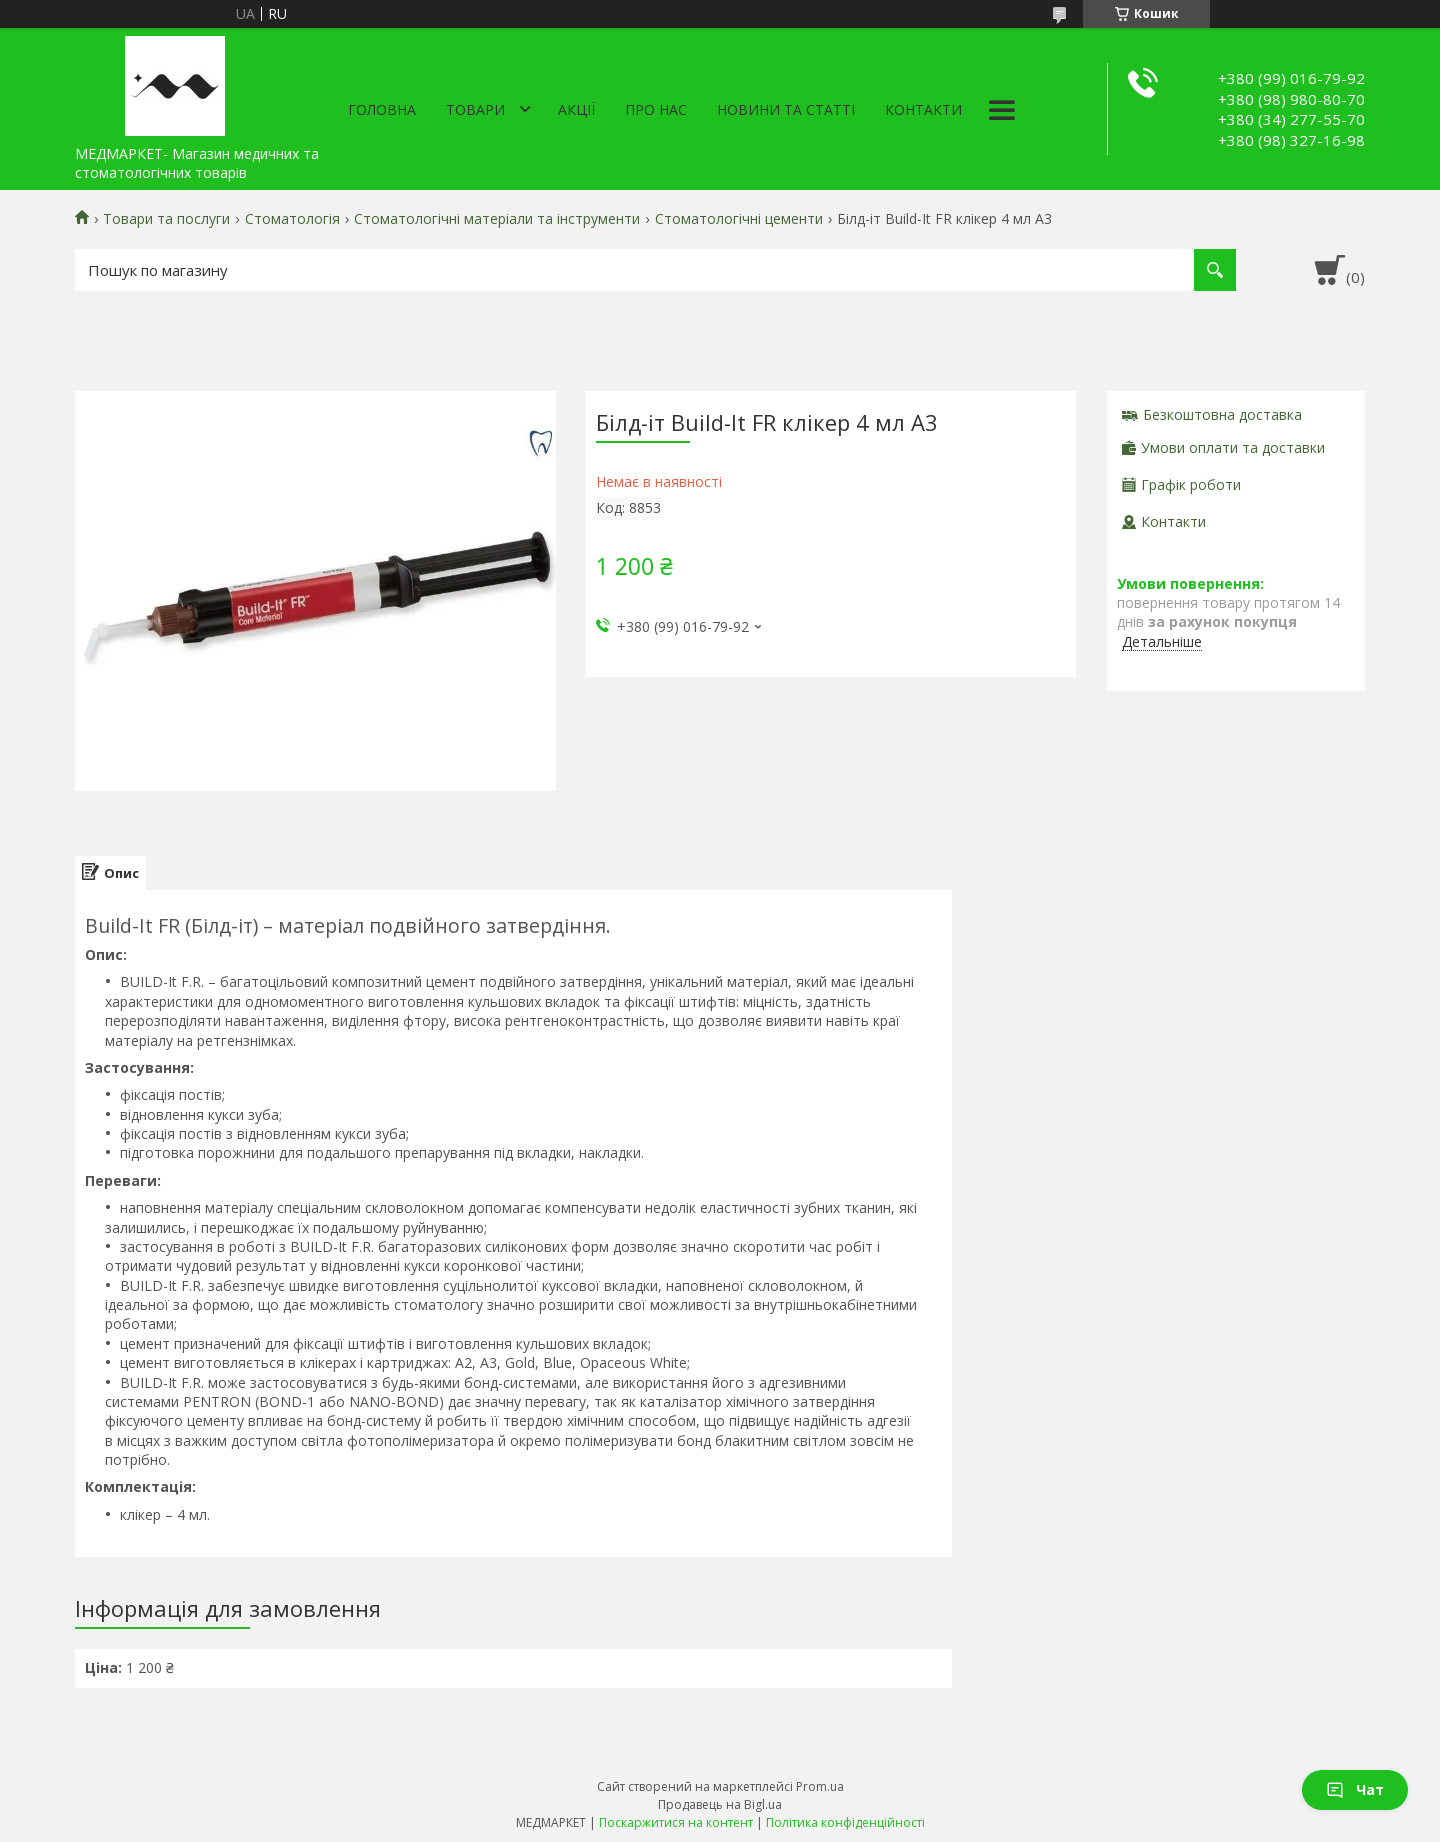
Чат (1355, 1789)
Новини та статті (786, 109)
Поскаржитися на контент (676, 1822)
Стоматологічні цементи (739, 219)
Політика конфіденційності (845, 1822)
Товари (475, 109)
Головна (382, 109)
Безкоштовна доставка (1222, 414)
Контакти (923, 109)
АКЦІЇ (576, 109)
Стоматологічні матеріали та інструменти (497, 219)
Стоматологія (292, 219)
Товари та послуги (166, 219)
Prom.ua (820, 1786)
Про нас (656, 109)
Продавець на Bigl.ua (720, 1804)
